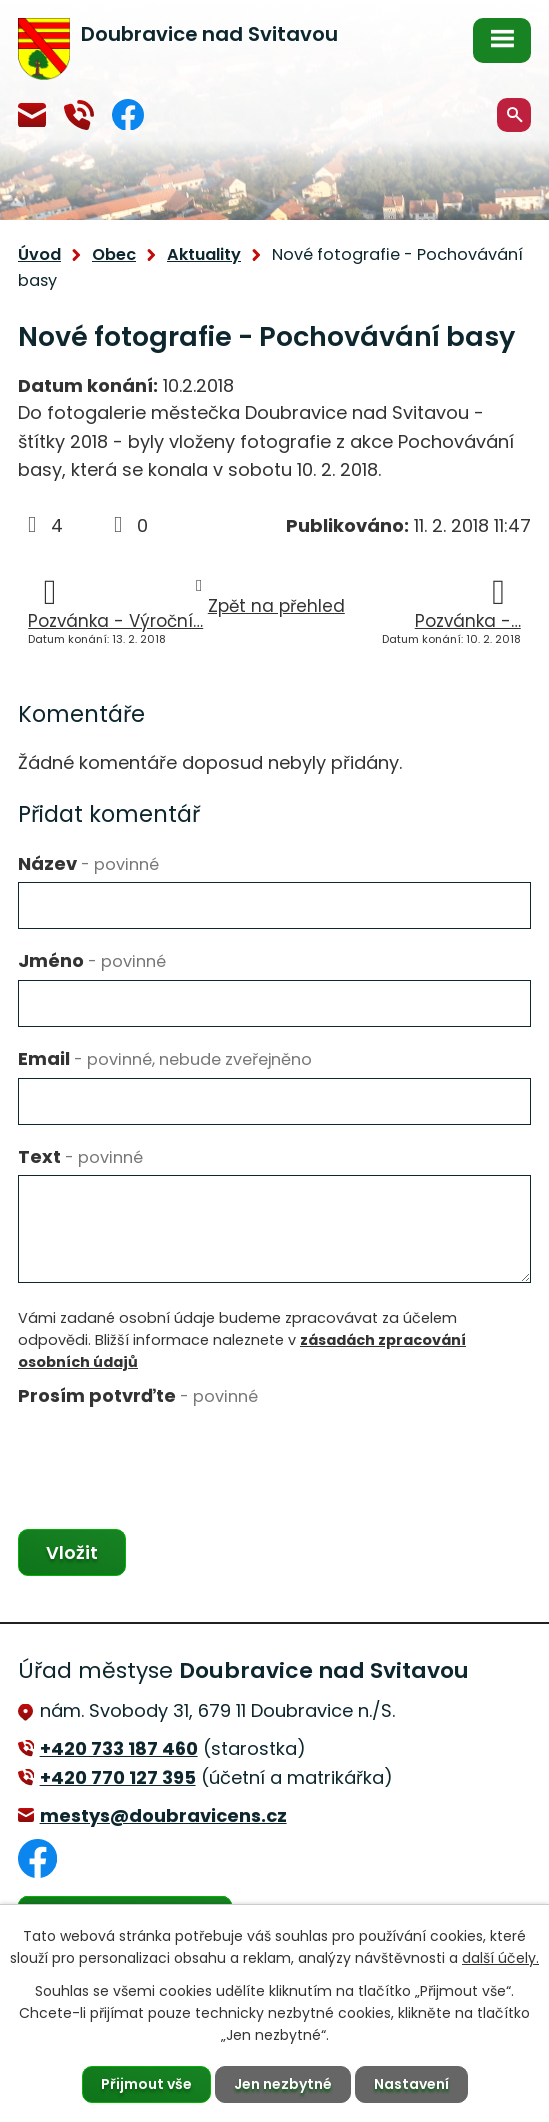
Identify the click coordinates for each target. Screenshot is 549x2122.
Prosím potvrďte (138, 1395)
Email (165, 1058)
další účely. (500, 1958)
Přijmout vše (146, 2084)
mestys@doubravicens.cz (32, 115)
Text (80, 1156)
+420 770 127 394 (79, 115)
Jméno (92, 960)
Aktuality (204, 254)
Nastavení (411, 2084)
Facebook (128, 114)
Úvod (39, 254)
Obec (114, 254)
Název (88, 863)
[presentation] (170, 1454)
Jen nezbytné (283, 2084)
